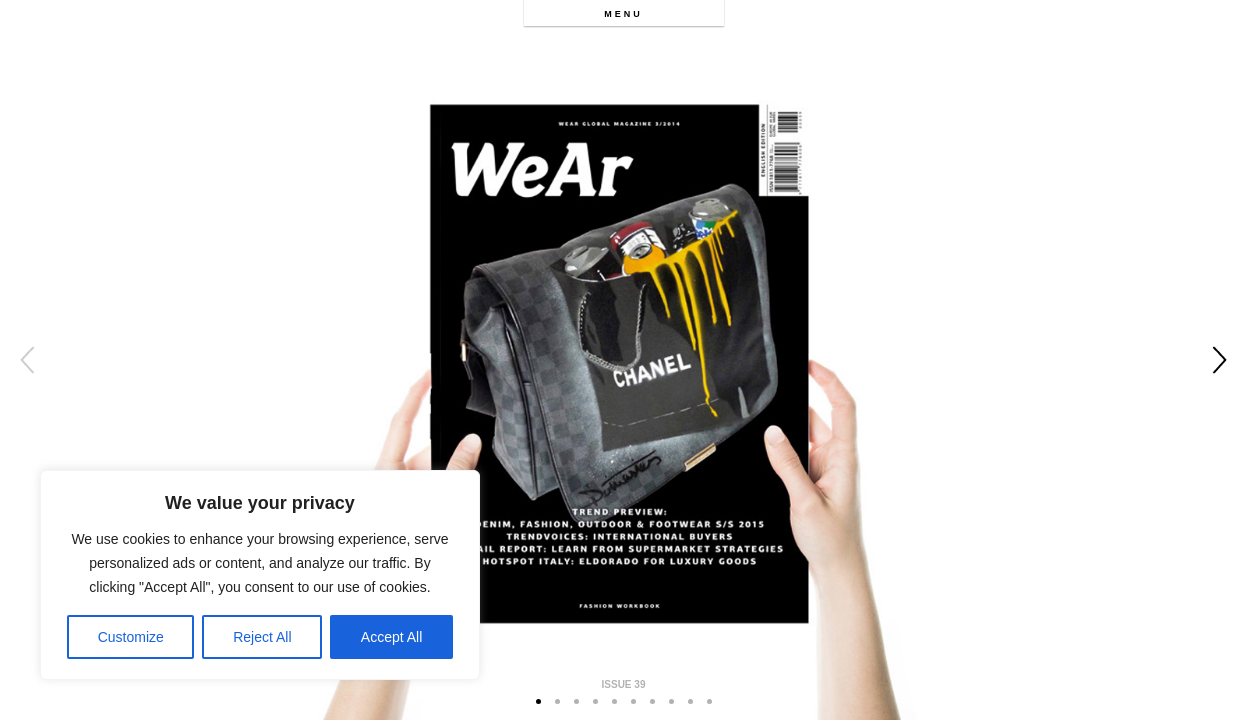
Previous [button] (27, 360)
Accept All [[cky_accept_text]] (391, 637)
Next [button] (1219, 360)
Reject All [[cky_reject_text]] (262, 637)
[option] (623, 360)
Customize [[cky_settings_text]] (131, 637)
